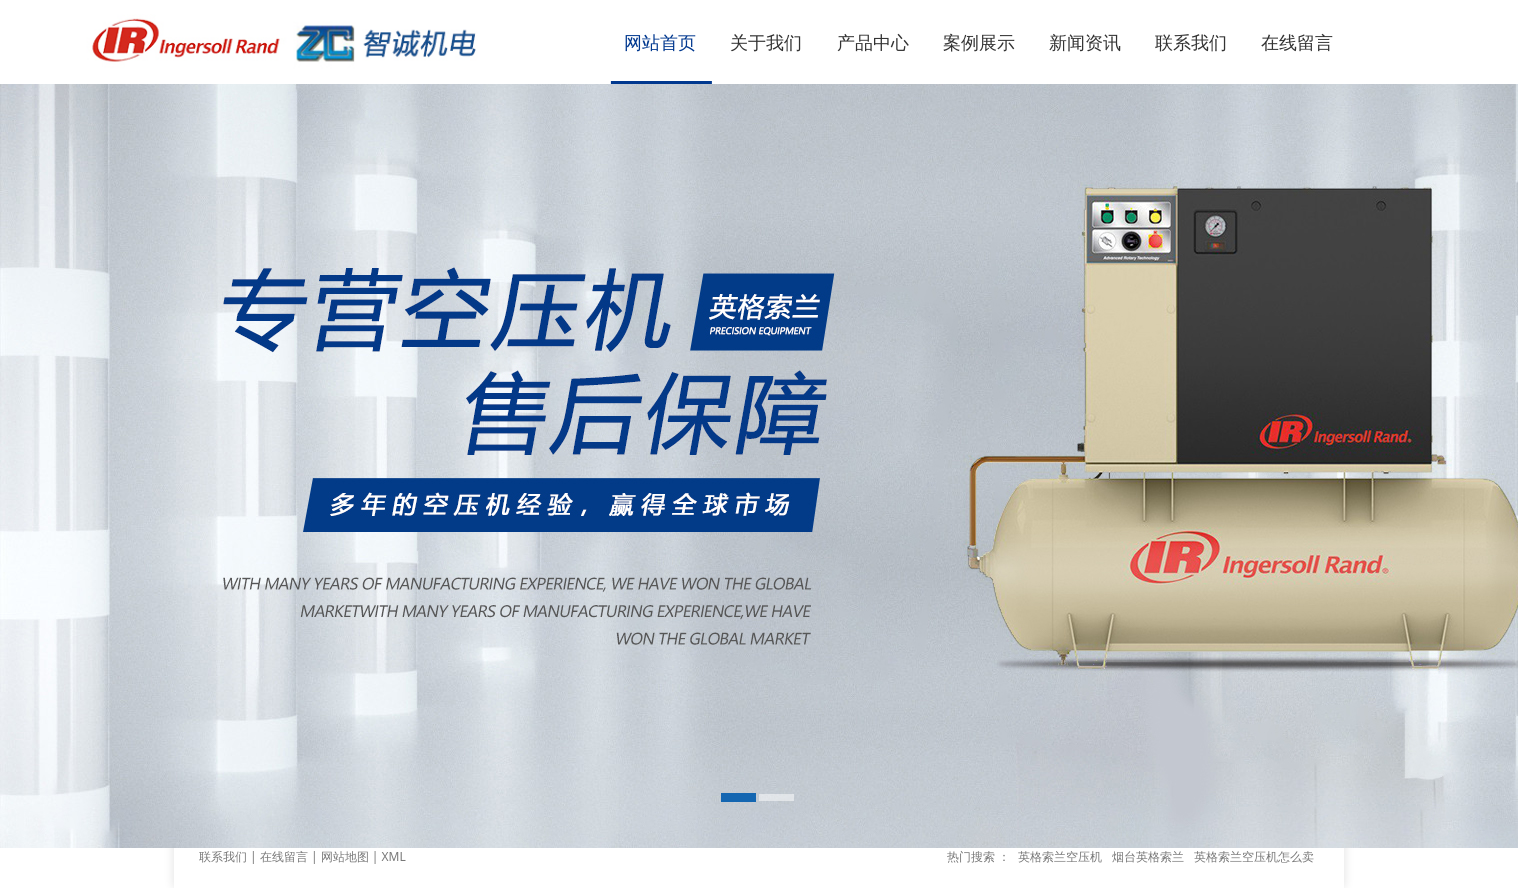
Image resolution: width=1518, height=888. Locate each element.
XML (394, 856)
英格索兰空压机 (1060, 856)
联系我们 (1191, 42)
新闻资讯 (1085, 42)
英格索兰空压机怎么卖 (1254, 856)
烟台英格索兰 (1148, 856)
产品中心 (873, 42)
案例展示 (979, 42)
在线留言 (1297, 42)
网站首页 (660, 42)
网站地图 (345, 856)
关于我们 (766, 42)
